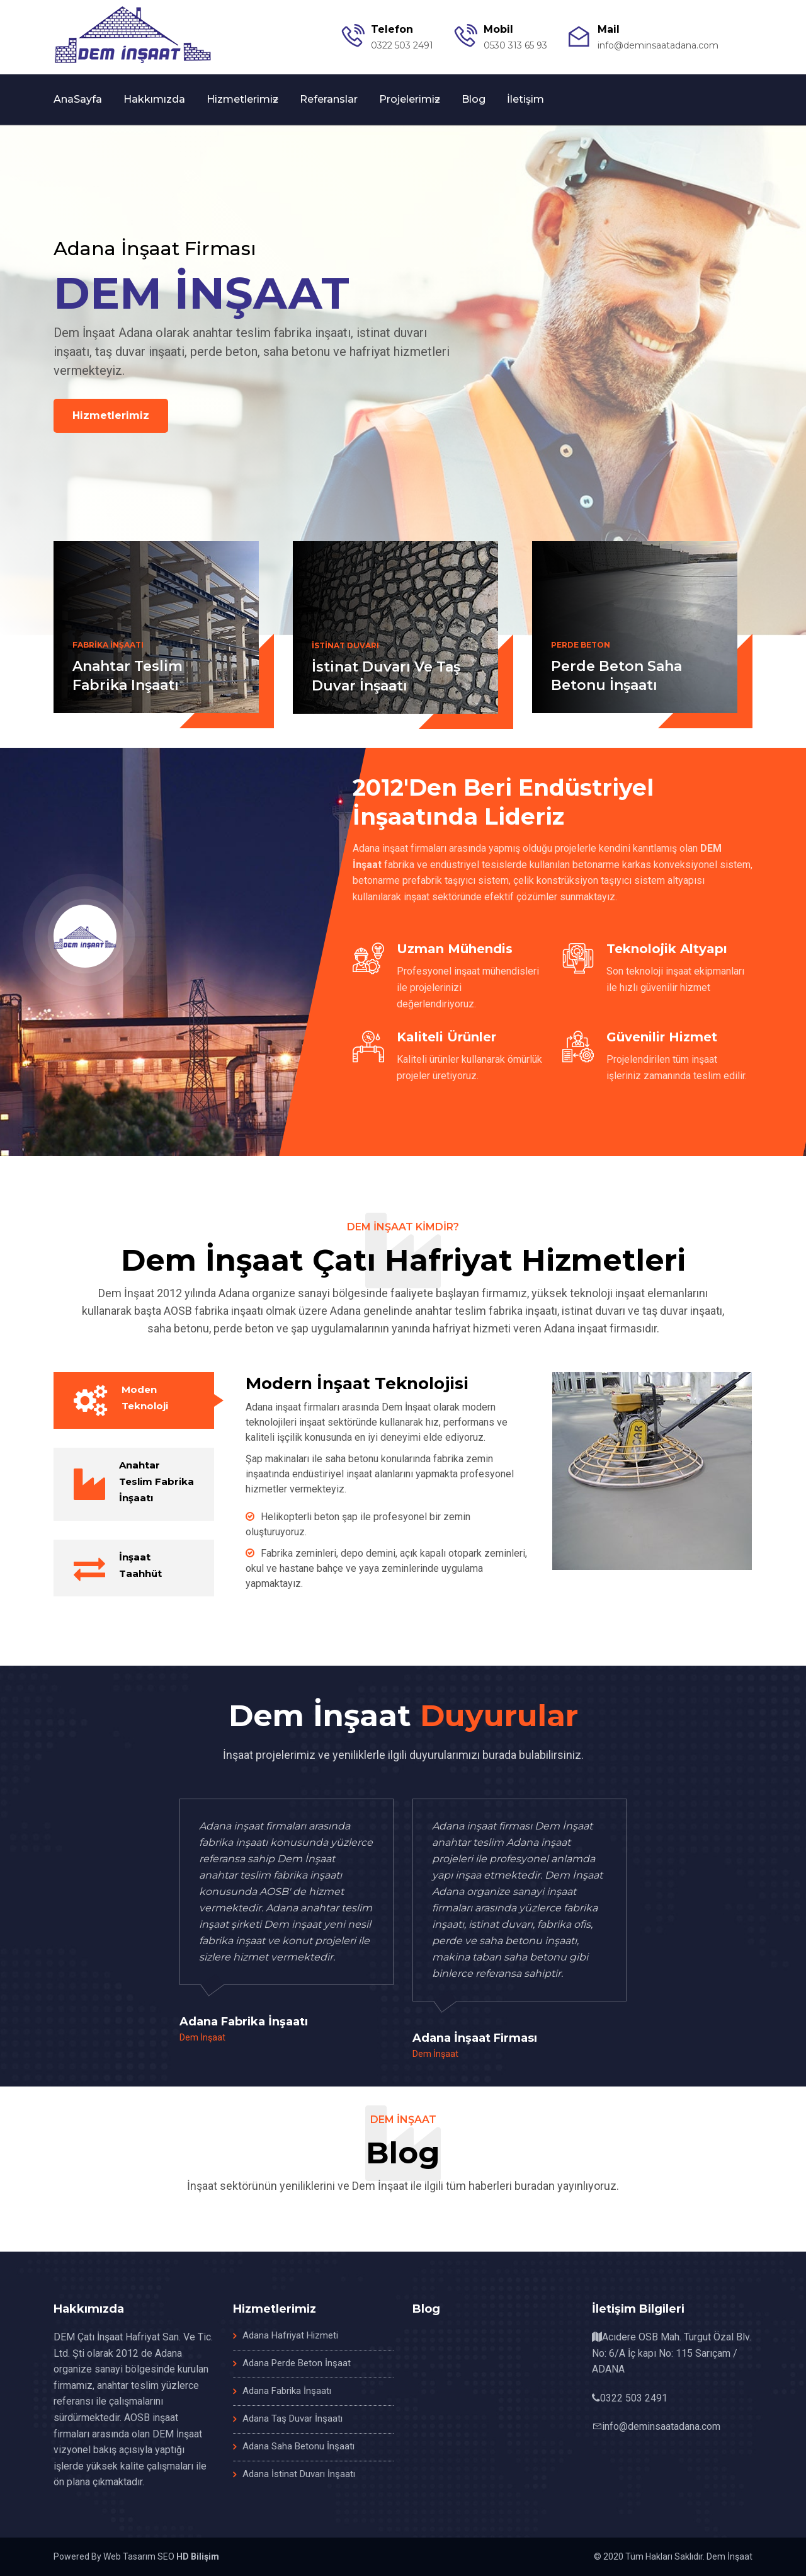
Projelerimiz (409, 99)
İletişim (525, 99)
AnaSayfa (78, 99)
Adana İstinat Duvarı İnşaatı (298, 2474)
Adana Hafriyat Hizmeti (290, 2335)
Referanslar (329, 99)
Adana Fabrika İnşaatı (286, 2390)
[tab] (134, 1400)
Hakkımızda (154, 99)
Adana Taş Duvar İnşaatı (292, 2418)
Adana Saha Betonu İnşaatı (298, 2446)
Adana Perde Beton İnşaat (296, 2363)
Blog (473, 99)
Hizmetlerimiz (242, 99)
